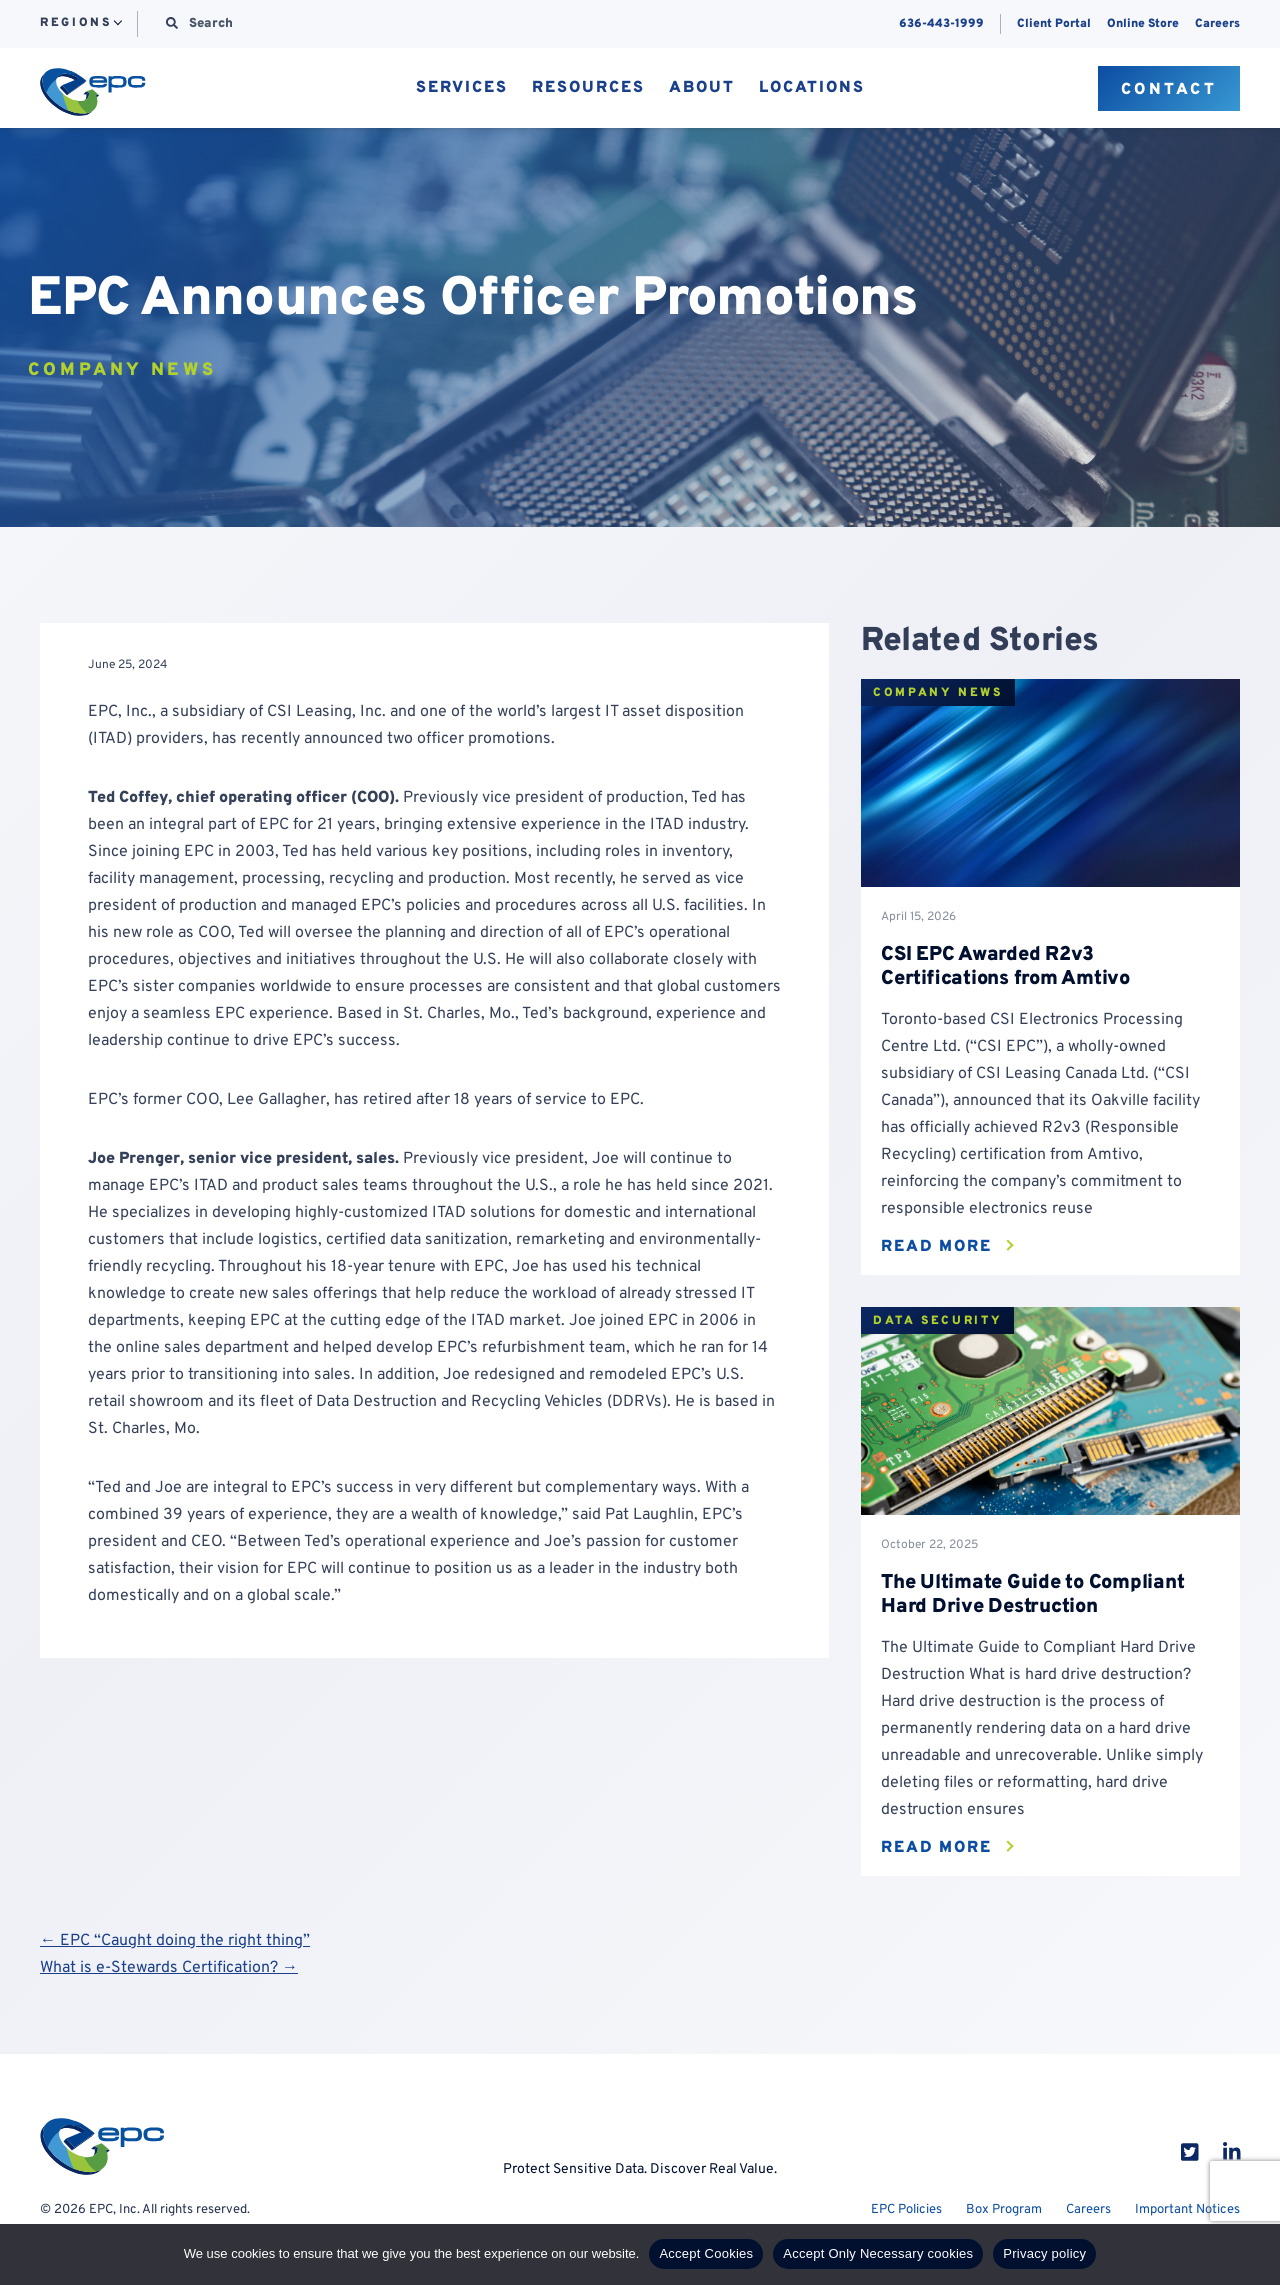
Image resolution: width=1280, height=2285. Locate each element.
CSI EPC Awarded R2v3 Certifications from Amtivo (1005, 967)
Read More (936, 1247)
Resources (588, 89)
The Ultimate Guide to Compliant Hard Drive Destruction (1032, 1595)
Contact (1169, 90)
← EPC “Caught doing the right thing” (175, 1941)
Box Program (1004, 2210)
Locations (812, 89)
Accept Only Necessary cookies (878, 2253)
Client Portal (1054, 24)
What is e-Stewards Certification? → (169, 1968)
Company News (938, 693)
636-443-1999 (941, 24)
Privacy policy (1044, 2253)
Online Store (1143, 24)
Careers (1217, 24)
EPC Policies (906, 2210)
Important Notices (1187, 2210)
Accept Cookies (706, 2253)
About (702, 89)
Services (462, 89)
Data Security (937, 1321)
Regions (75, 24)
